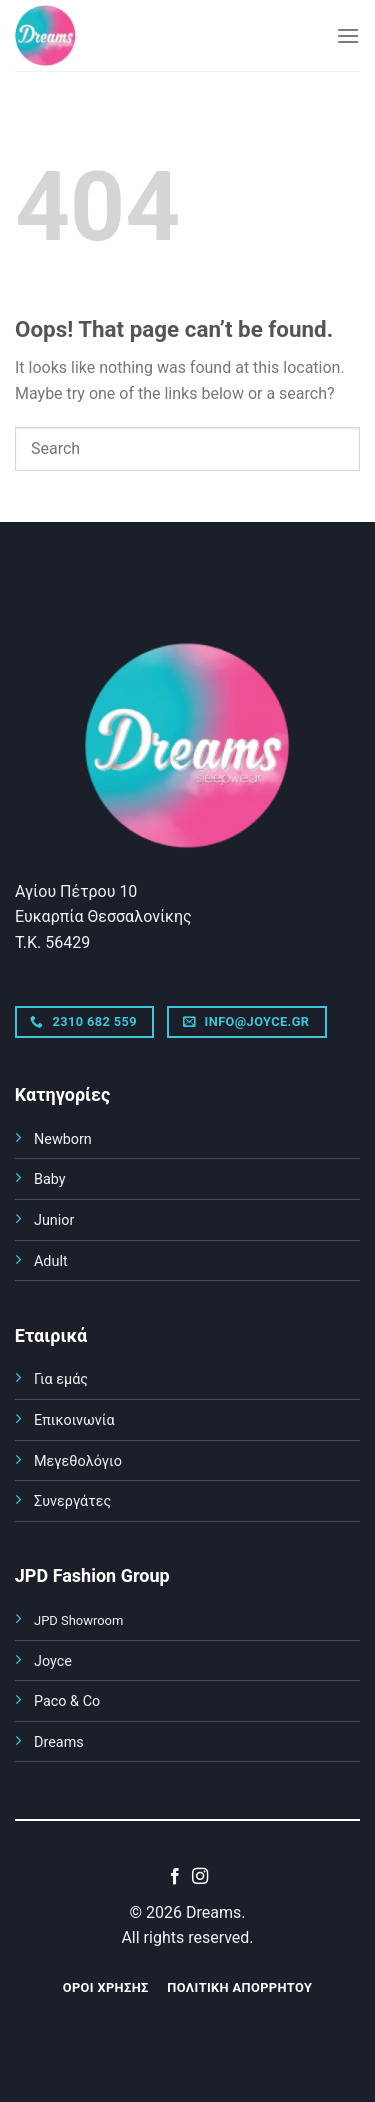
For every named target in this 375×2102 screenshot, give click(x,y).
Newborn (63, 1139)
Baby (50, 1179)
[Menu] (348, 35)
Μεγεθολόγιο (78, 1461)
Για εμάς (61, 1379)
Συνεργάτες (72, 1501)
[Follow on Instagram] (200, 1877)
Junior (54, 1220)
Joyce (53, 1661)
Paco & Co (67, 1701)
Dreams (59, 1742)
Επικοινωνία (74, 1420)
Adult (51, 1261)
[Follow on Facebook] (175, 1877)
